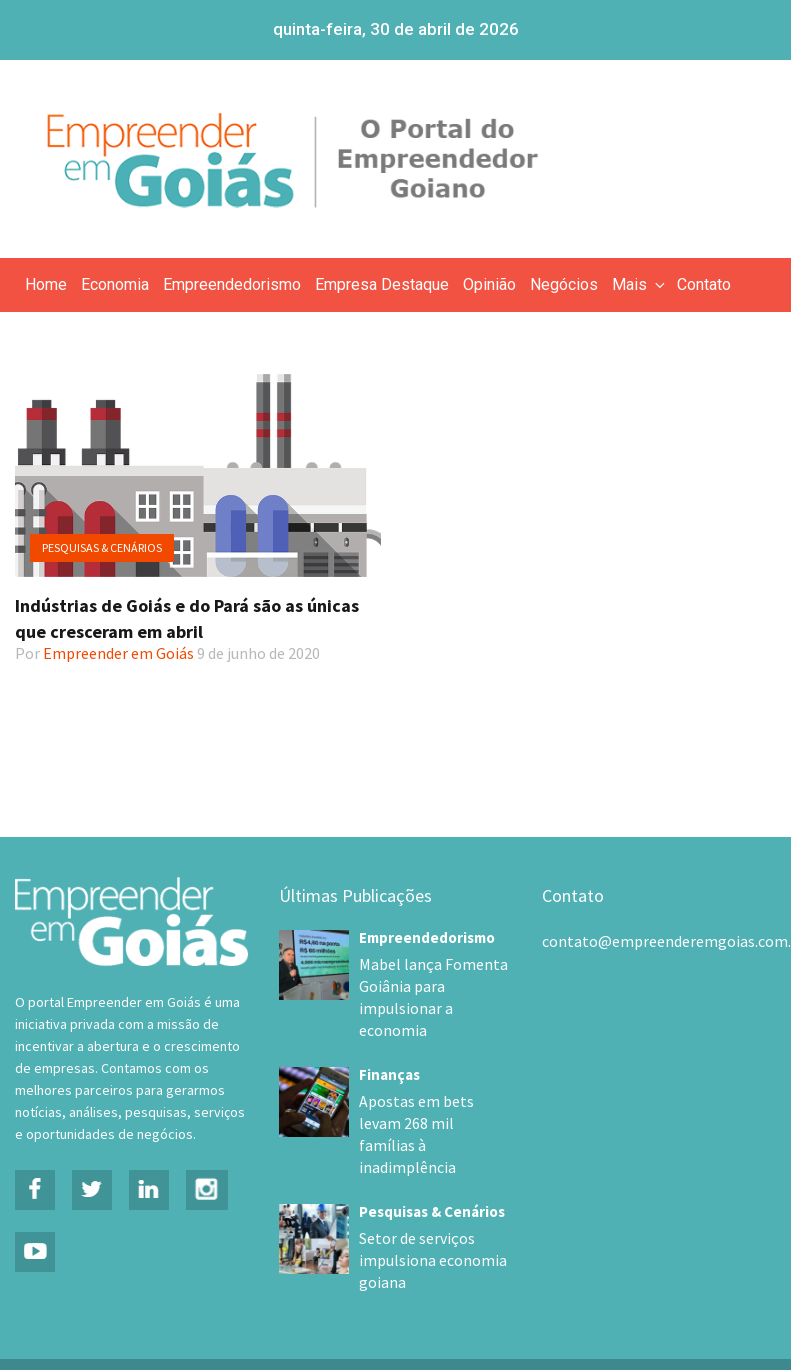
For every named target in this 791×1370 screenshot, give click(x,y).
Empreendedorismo (232, 284)
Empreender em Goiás (118, 653)
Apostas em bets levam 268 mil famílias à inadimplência (430, 1102)
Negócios (564, 284)
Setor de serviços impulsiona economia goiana (422, 1217)
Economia (115, 284)
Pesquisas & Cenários (102, 547)
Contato (704, 284)
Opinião (489, 284)
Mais (640, 284)
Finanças (389, 1052)
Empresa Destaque (382, 284)
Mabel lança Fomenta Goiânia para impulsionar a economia (432, 987)
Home (46, 284)
